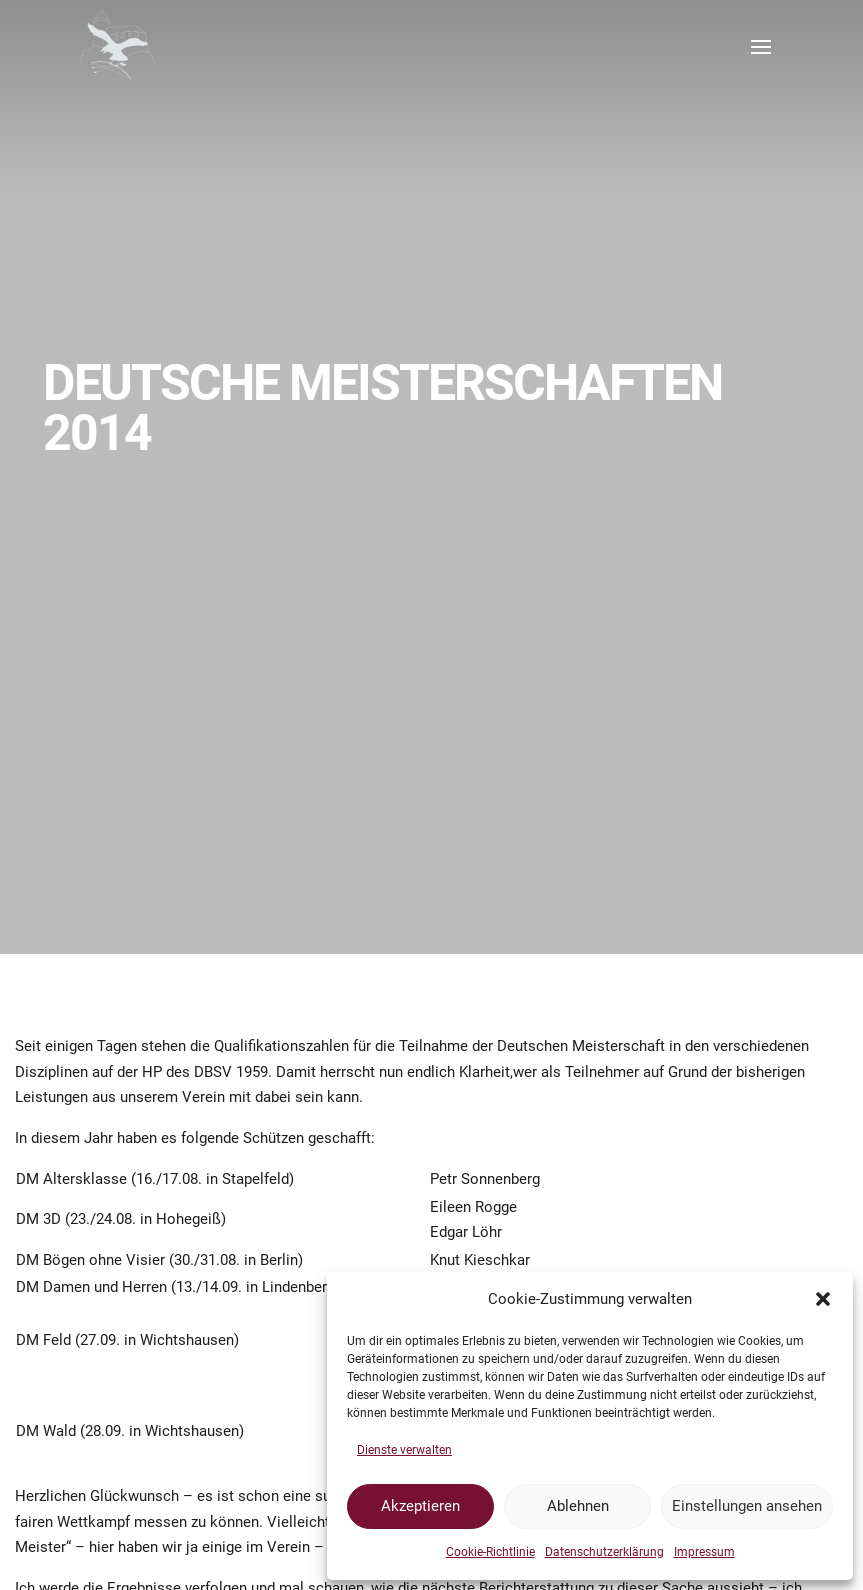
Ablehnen (578, 1506)
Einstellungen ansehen (747, 1506)
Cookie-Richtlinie (490, 1552)
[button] (823, 1299)
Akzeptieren (420, 1506)
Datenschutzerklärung (604, 1552)
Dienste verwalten (404, 1450)
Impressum (704, 1552)
